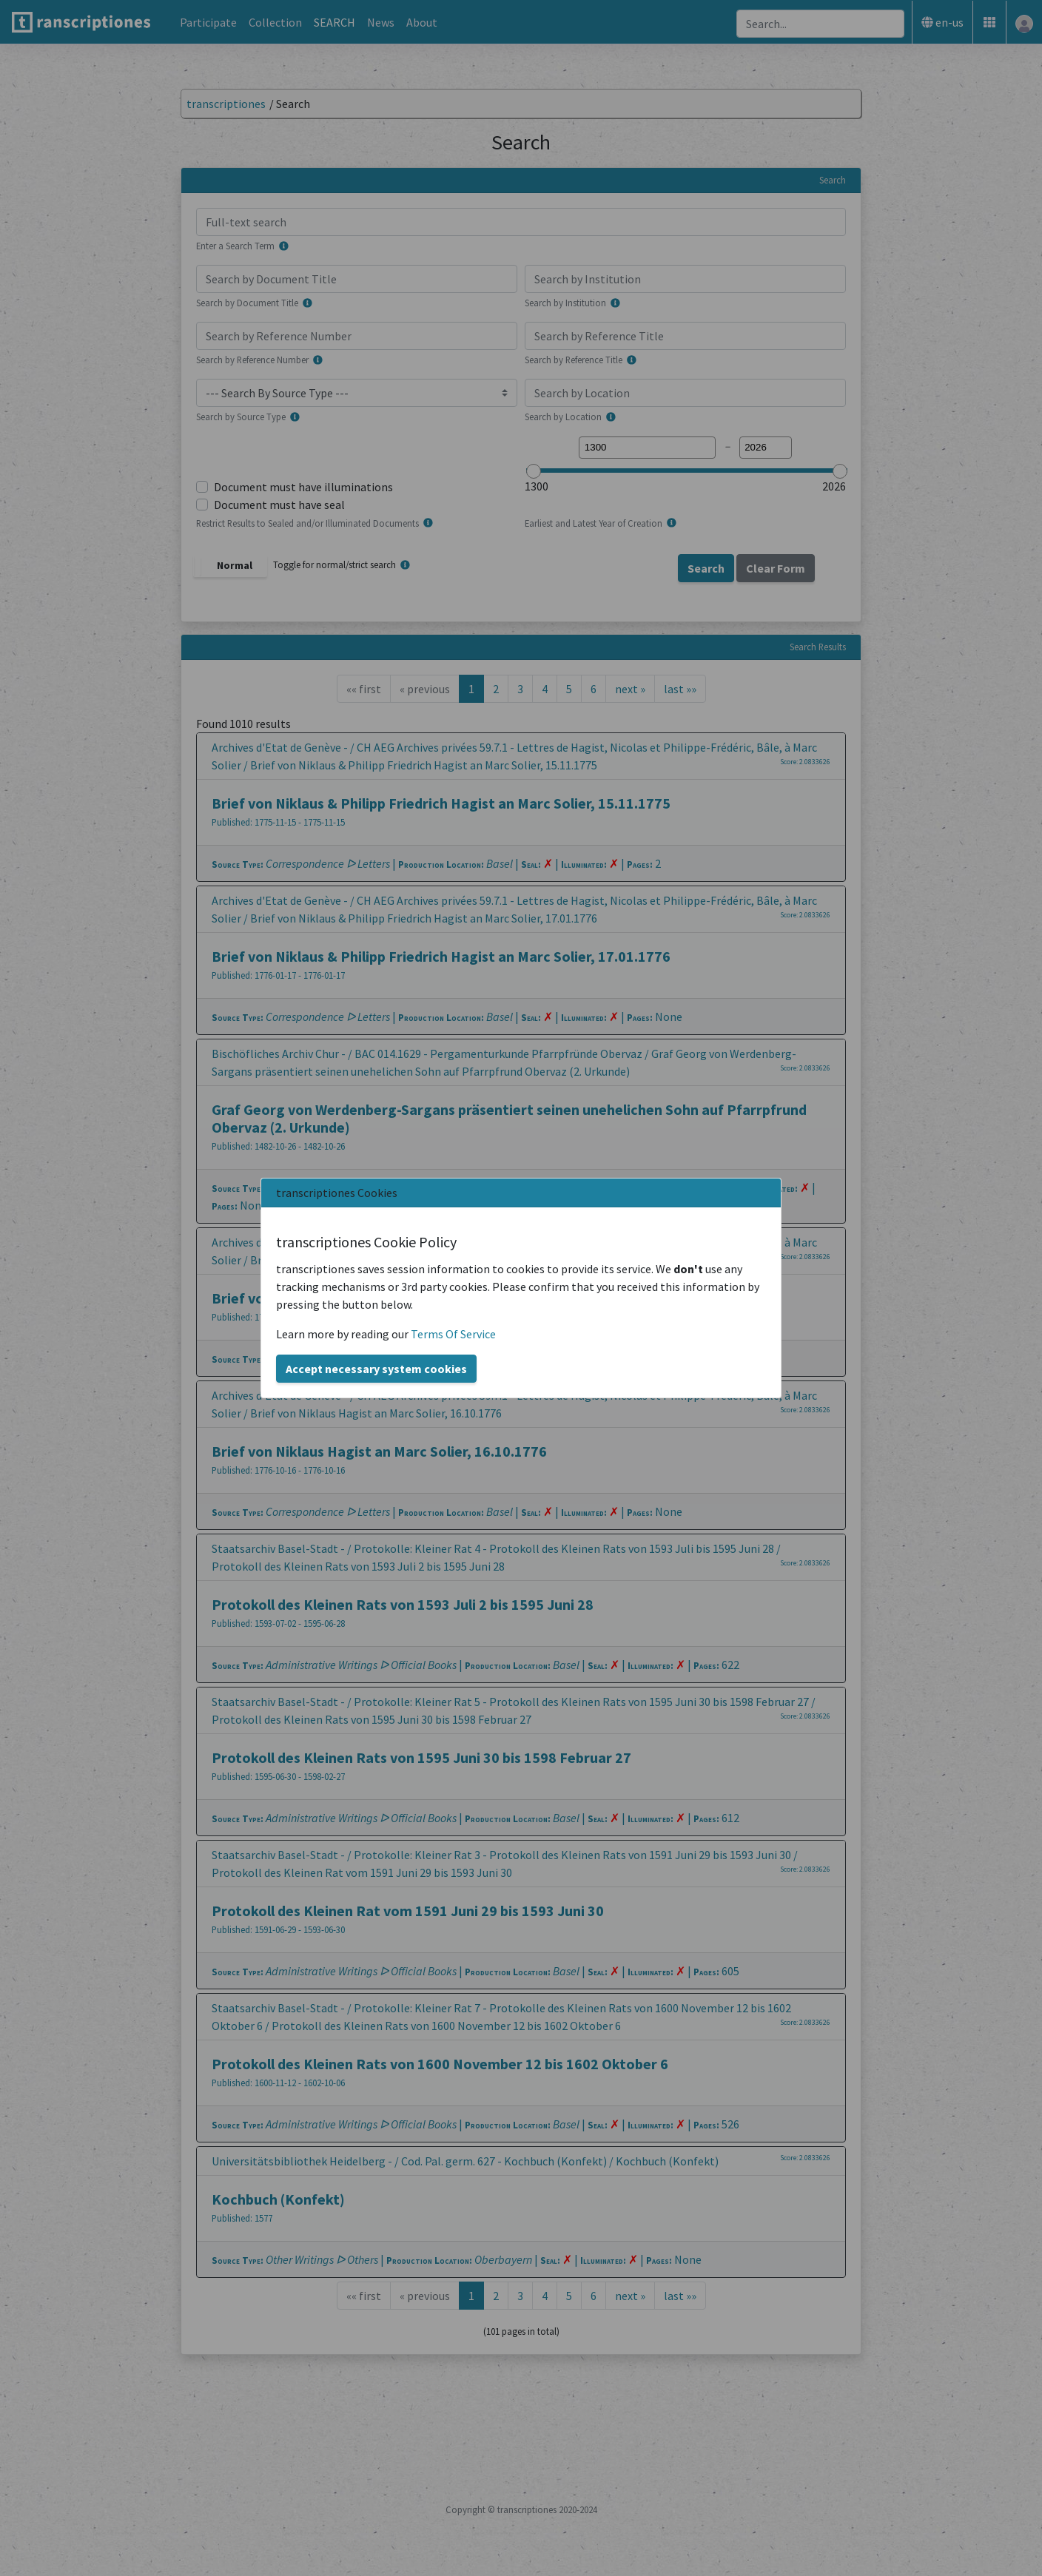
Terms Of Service (453, 1333)
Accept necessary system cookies (376, 1368)
